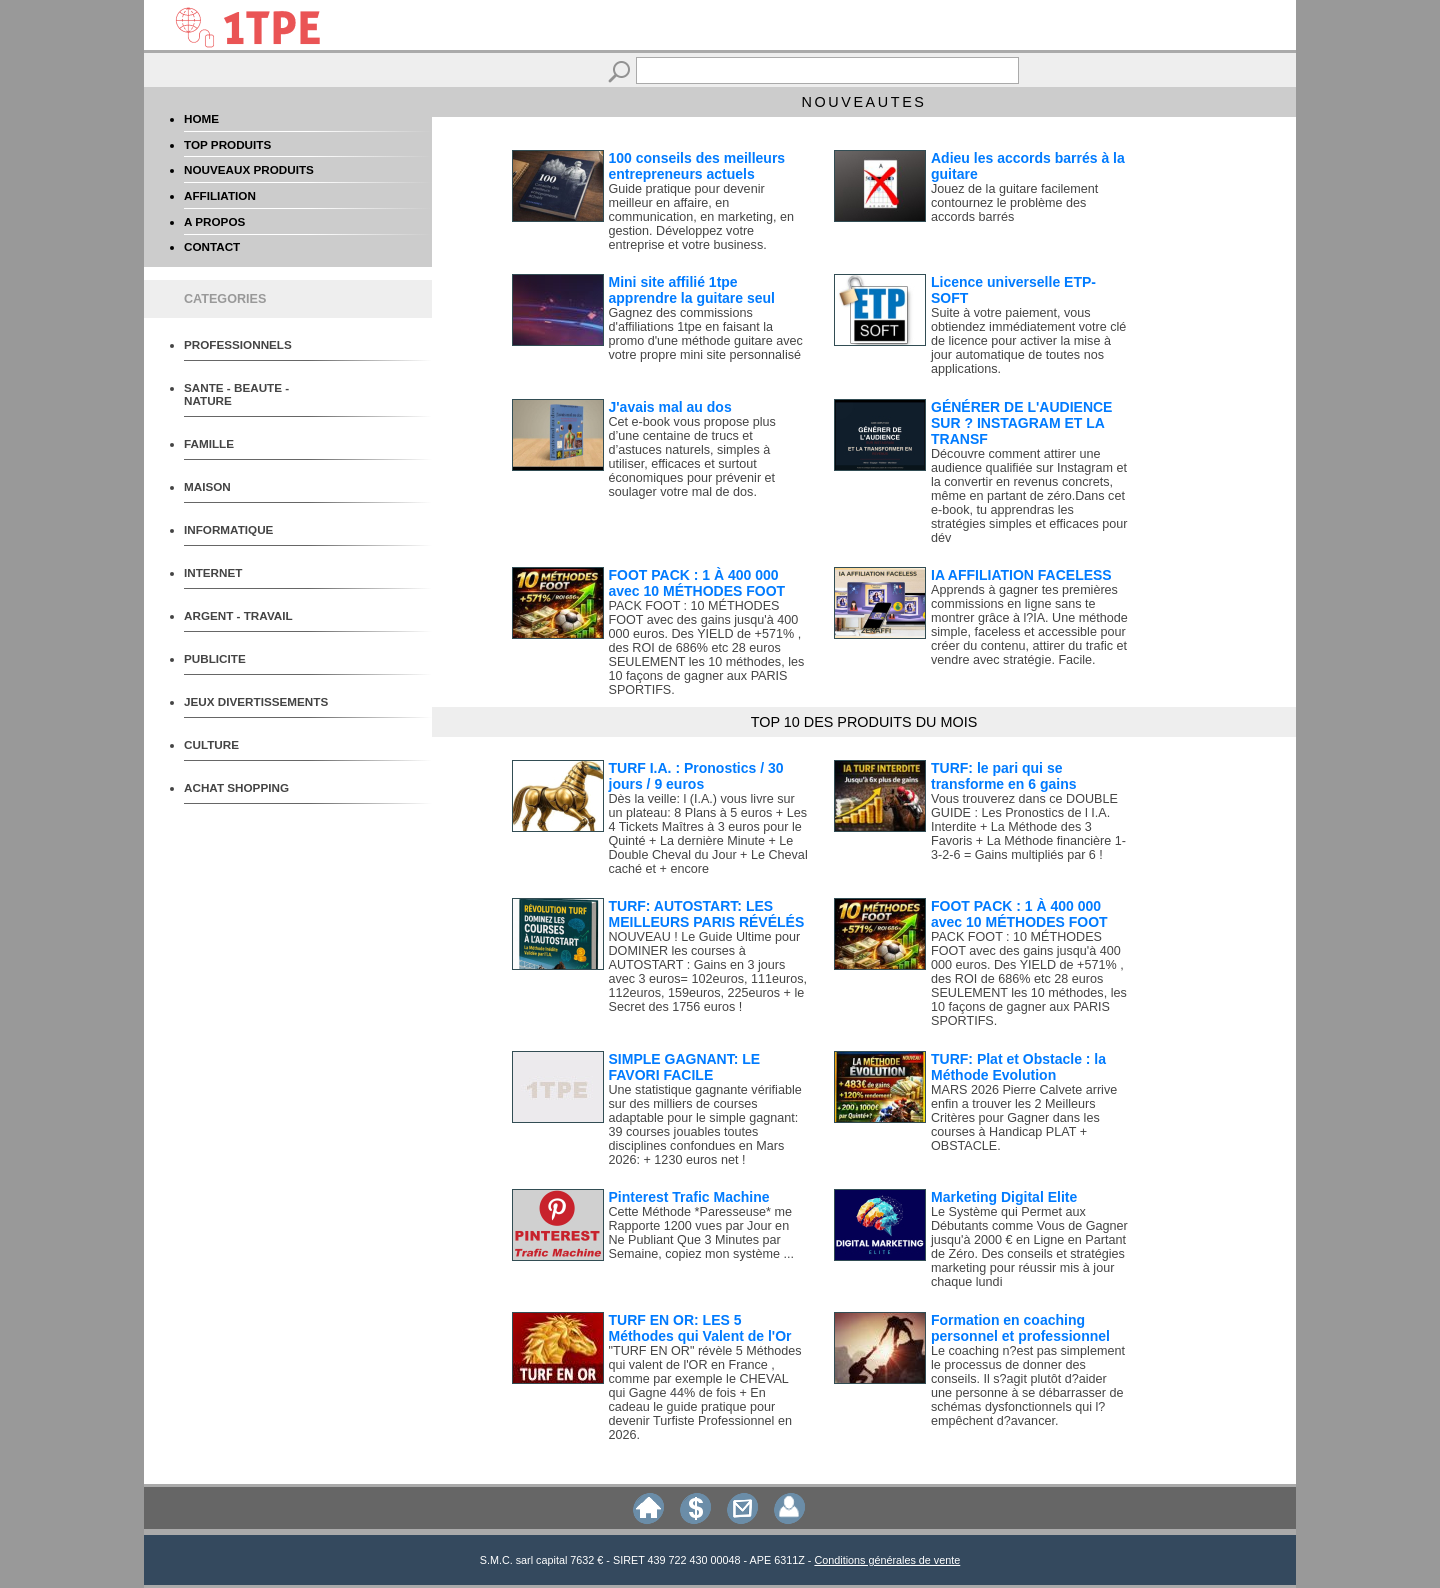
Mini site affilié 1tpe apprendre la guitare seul (692, 290)
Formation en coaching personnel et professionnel (1020, 1328)
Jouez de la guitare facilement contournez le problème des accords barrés (1014, 203)
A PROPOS (214, 221)
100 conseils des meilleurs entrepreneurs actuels (697, 166)
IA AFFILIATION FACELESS (1021, 575)
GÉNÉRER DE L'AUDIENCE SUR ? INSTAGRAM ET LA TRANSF (1021, 423)
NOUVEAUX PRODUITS (249, 169)
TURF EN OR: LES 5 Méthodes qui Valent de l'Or (700, 1328)
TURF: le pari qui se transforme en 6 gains (1004, 776)
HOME (201, 118)
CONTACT (212, 246)
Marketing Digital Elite (1004, 1197)
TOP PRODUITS (227, 144)
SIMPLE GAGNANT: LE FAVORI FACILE (685, 1067)
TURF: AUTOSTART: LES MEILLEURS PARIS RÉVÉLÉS (707, 914)
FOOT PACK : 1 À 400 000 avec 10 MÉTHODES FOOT (697, 583)
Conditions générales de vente (887, 1560)
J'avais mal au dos (670, 407)
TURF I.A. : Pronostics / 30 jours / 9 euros (696, 776)
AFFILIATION (220, 195)
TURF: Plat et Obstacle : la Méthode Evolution (1018, 1067)
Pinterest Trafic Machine (689, 1197)
